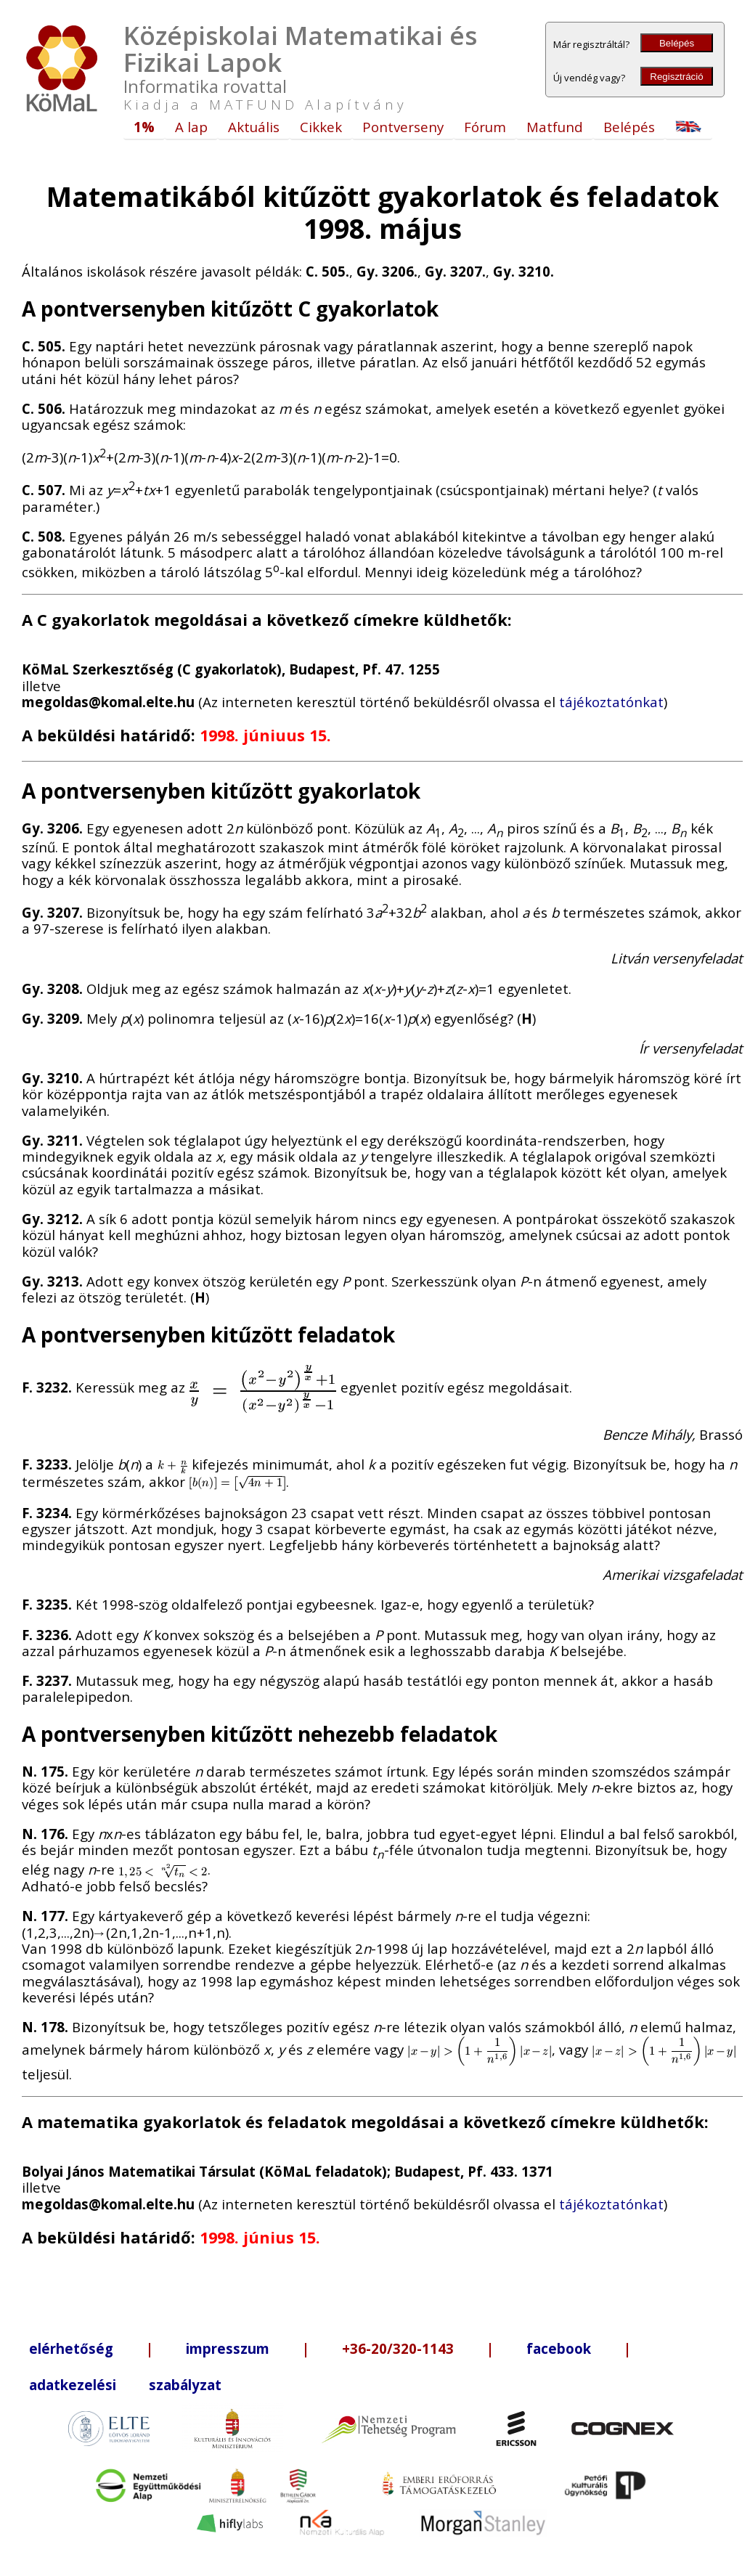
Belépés (676, 43)
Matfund (554, 127)
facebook (558, 2348)
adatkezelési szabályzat (125, 2385)
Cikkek (321, 127)
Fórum (485, 127)
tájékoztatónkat (611, 702)
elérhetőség (71, 2348)
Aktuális (254, 127)
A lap (191, 127)
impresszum (227, 2348)
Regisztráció (676, 76)
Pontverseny (403, 127)
